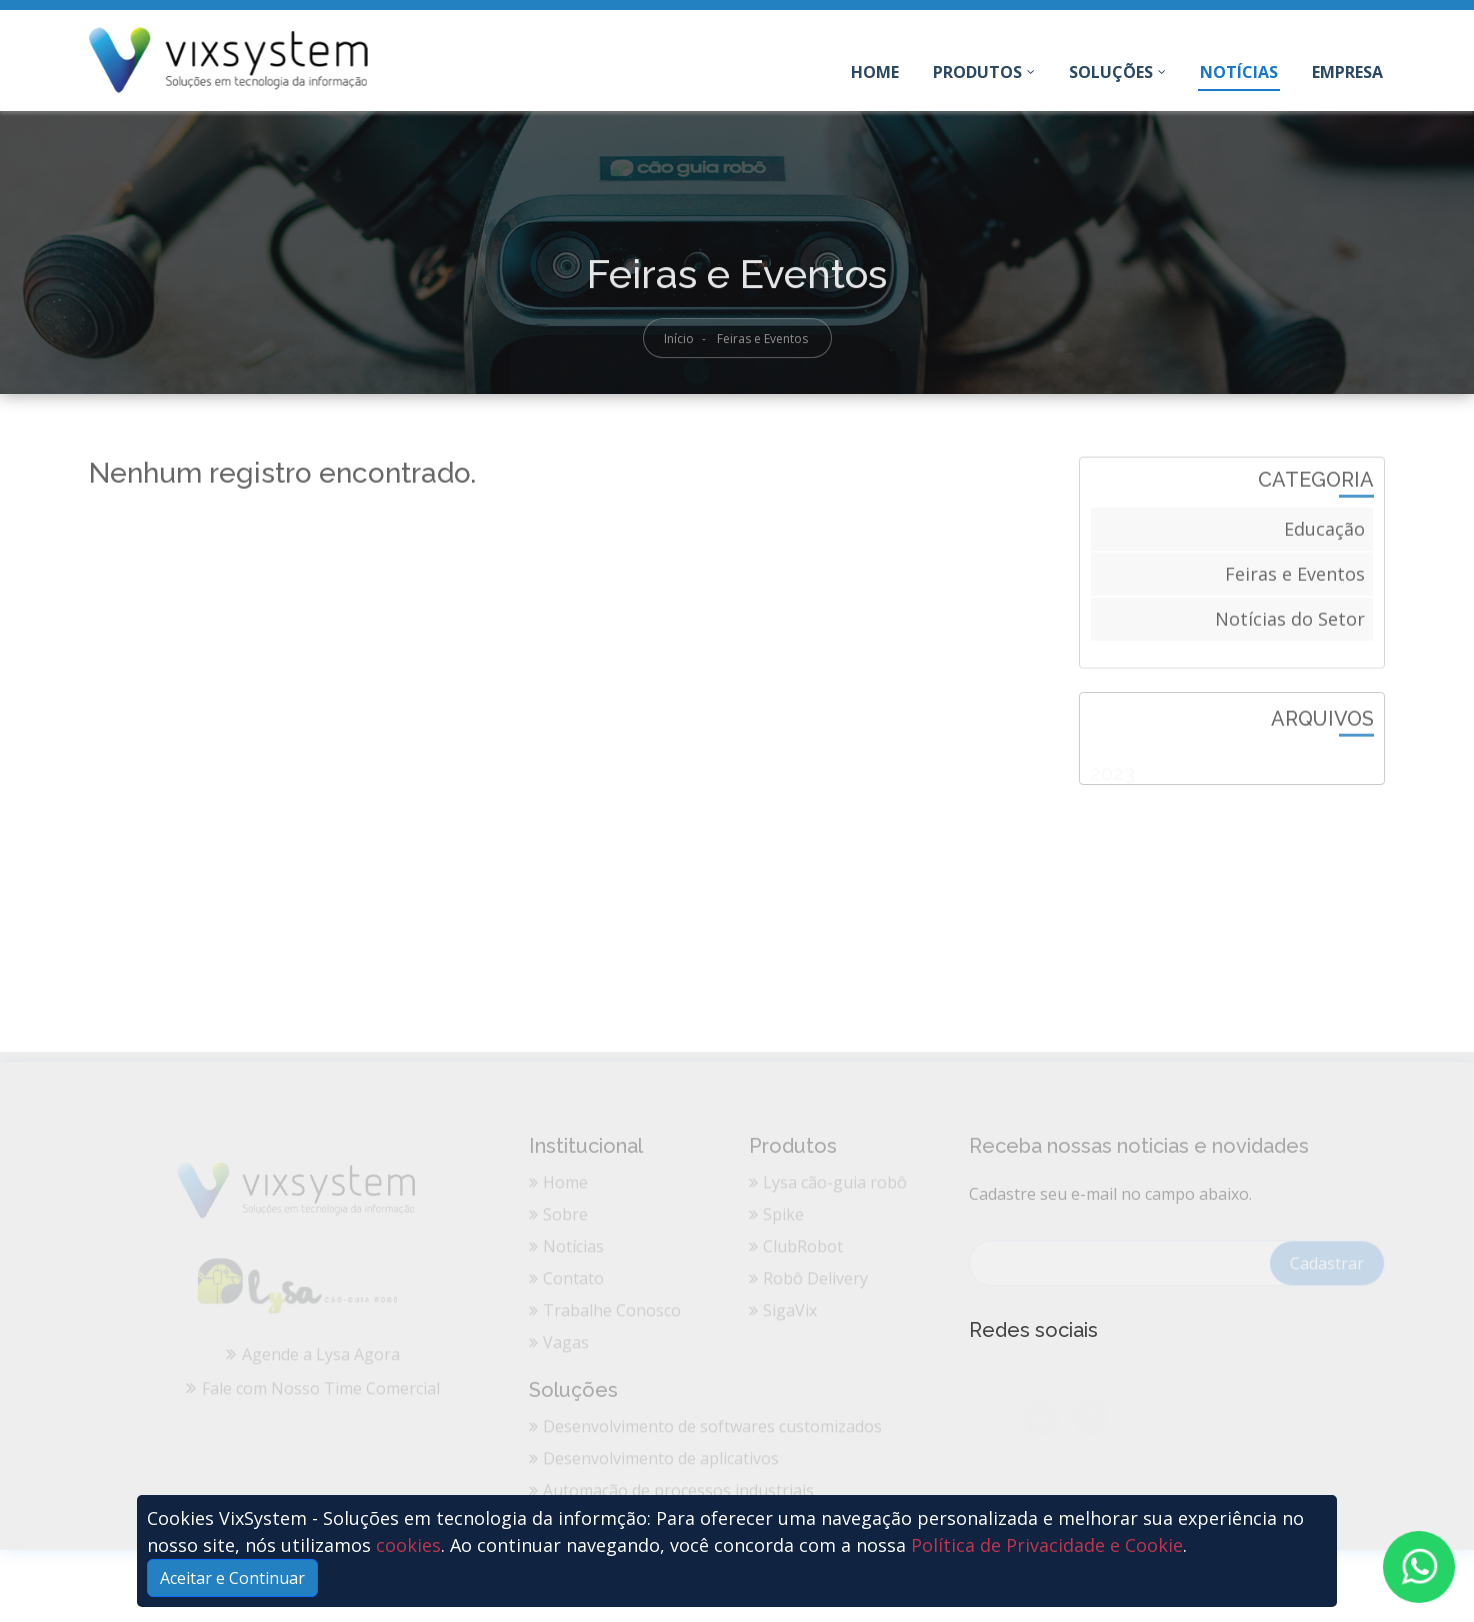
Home (875, 76)
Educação (1324, 533)
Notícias (1239, 72)
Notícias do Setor (1290, 623)
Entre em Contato (1314, 26)
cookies (408, 1545)
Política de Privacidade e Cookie (1047, 1545)
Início (679, 344)
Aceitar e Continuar (232, 1578)
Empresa (1347, 72)
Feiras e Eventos (1295, 578)
